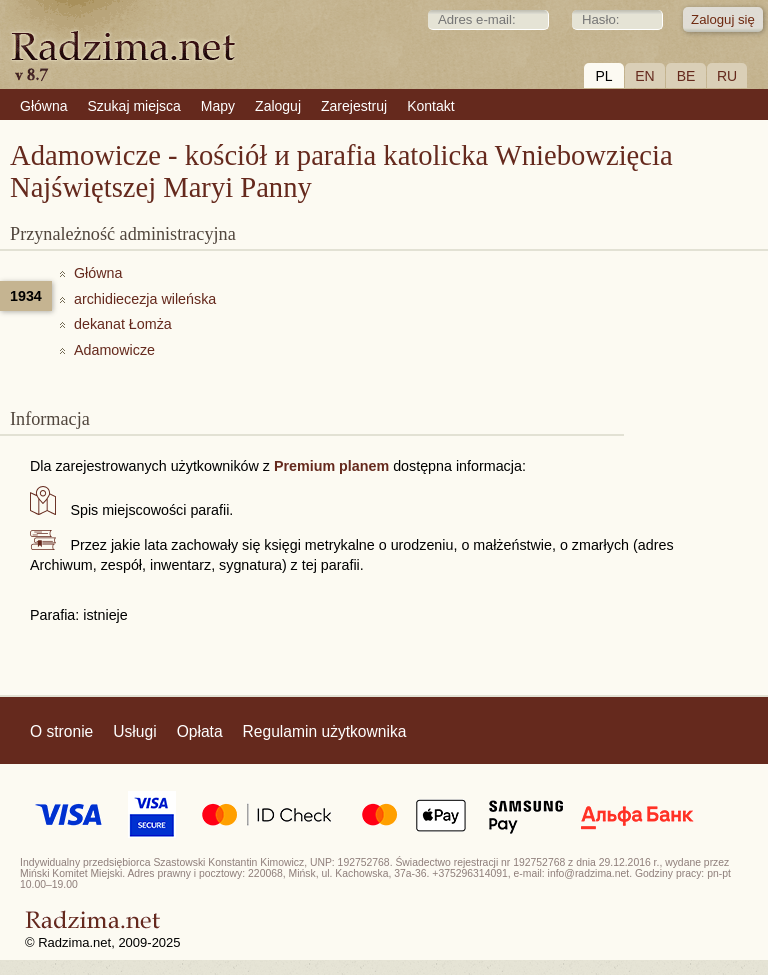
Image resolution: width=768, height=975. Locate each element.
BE (686, 76)
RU (727, 76)
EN (644, 76)
